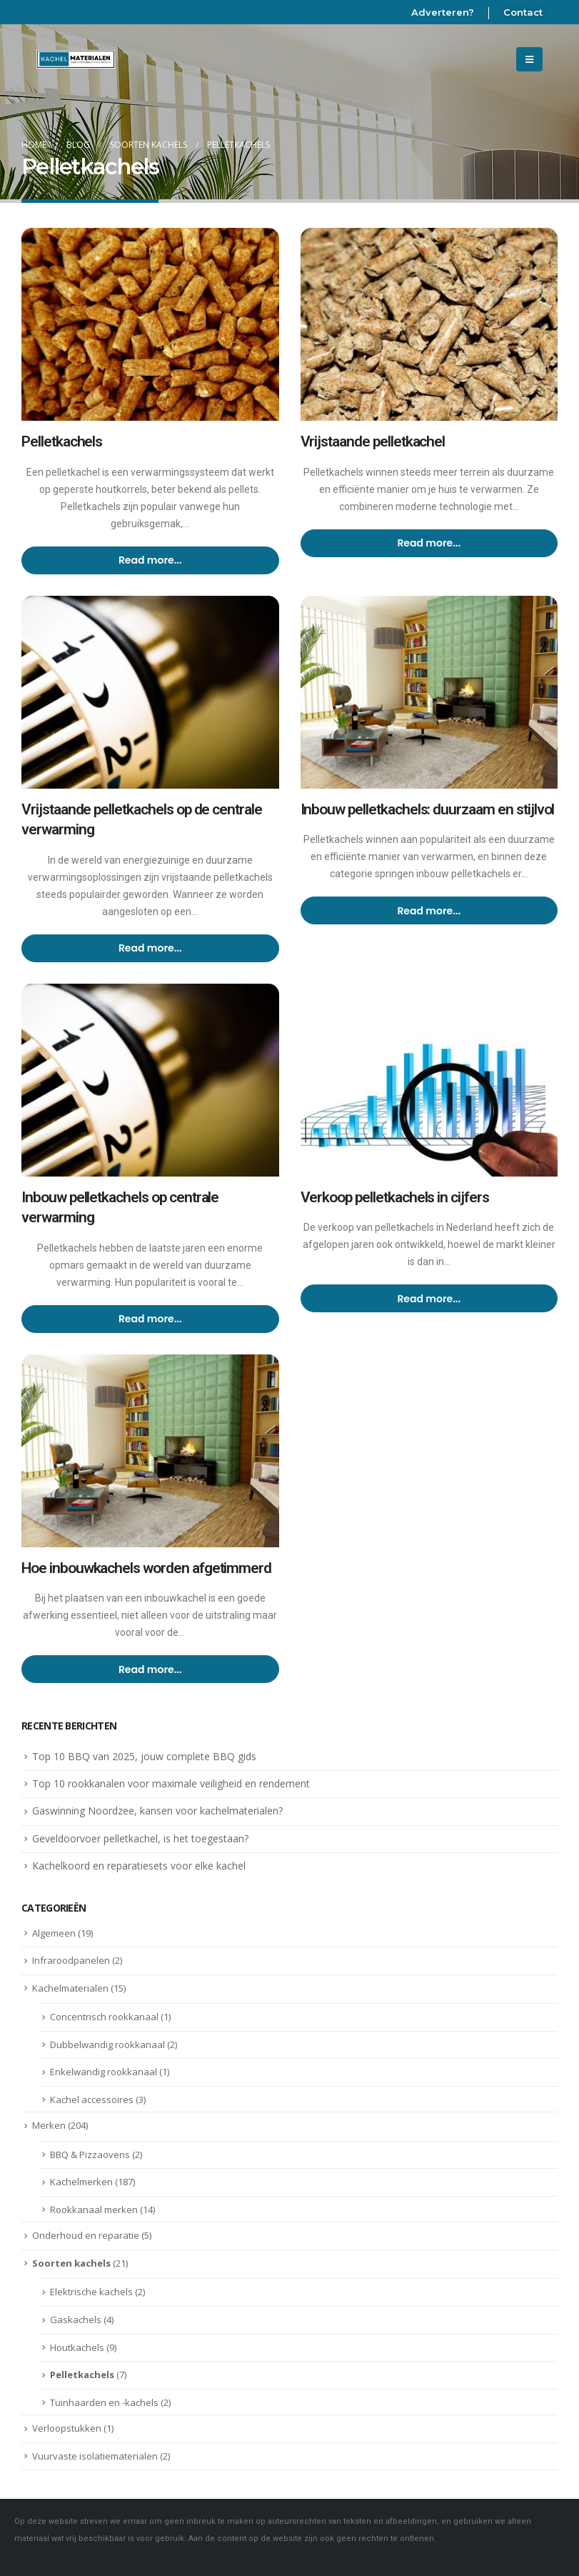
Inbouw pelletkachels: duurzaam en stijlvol (428, 809)
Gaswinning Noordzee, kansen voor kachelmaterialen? (157, 1810)
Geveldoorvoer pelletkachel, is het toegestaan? (140, 1838)
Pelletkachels (61, 441)
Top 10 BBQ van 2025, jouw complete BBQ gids (144, 1756)
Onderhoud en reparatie (85, 2235)
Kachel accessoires (92, 2099)
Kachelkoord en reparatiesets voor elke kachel (139, 1865)
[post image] (150, 324)
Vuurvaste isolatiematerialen (95, 2456)
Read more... (150, 560)
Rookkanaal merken (94, 2209)
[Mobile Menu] (529, 59)
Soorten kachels (71, 2263)
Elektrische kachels (91, 2291)
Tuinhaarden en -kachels (104, 2402)
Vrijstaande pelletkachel (373, 441)
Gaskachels (75, 2319)
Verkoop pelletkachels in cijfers (395, 1197)
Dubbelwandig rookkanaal (107, 2044)
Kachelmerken (81, 2181)
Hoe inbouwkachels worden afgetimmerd (146, 1568)
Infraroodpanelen (71, 1960)
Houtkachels (77, 2347)
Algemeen (54, 1933)
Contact (523, 12)
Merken (49, 2125)
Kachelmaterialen (70, 1988)
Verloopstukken (66, 2428)
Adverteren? (442, 12)
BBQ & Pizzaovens (90, 2154)
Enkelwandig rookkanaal (103, 2071)
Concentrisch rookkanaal (104, 2016)
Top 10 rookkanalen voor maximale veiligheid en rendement (171, 1783)
